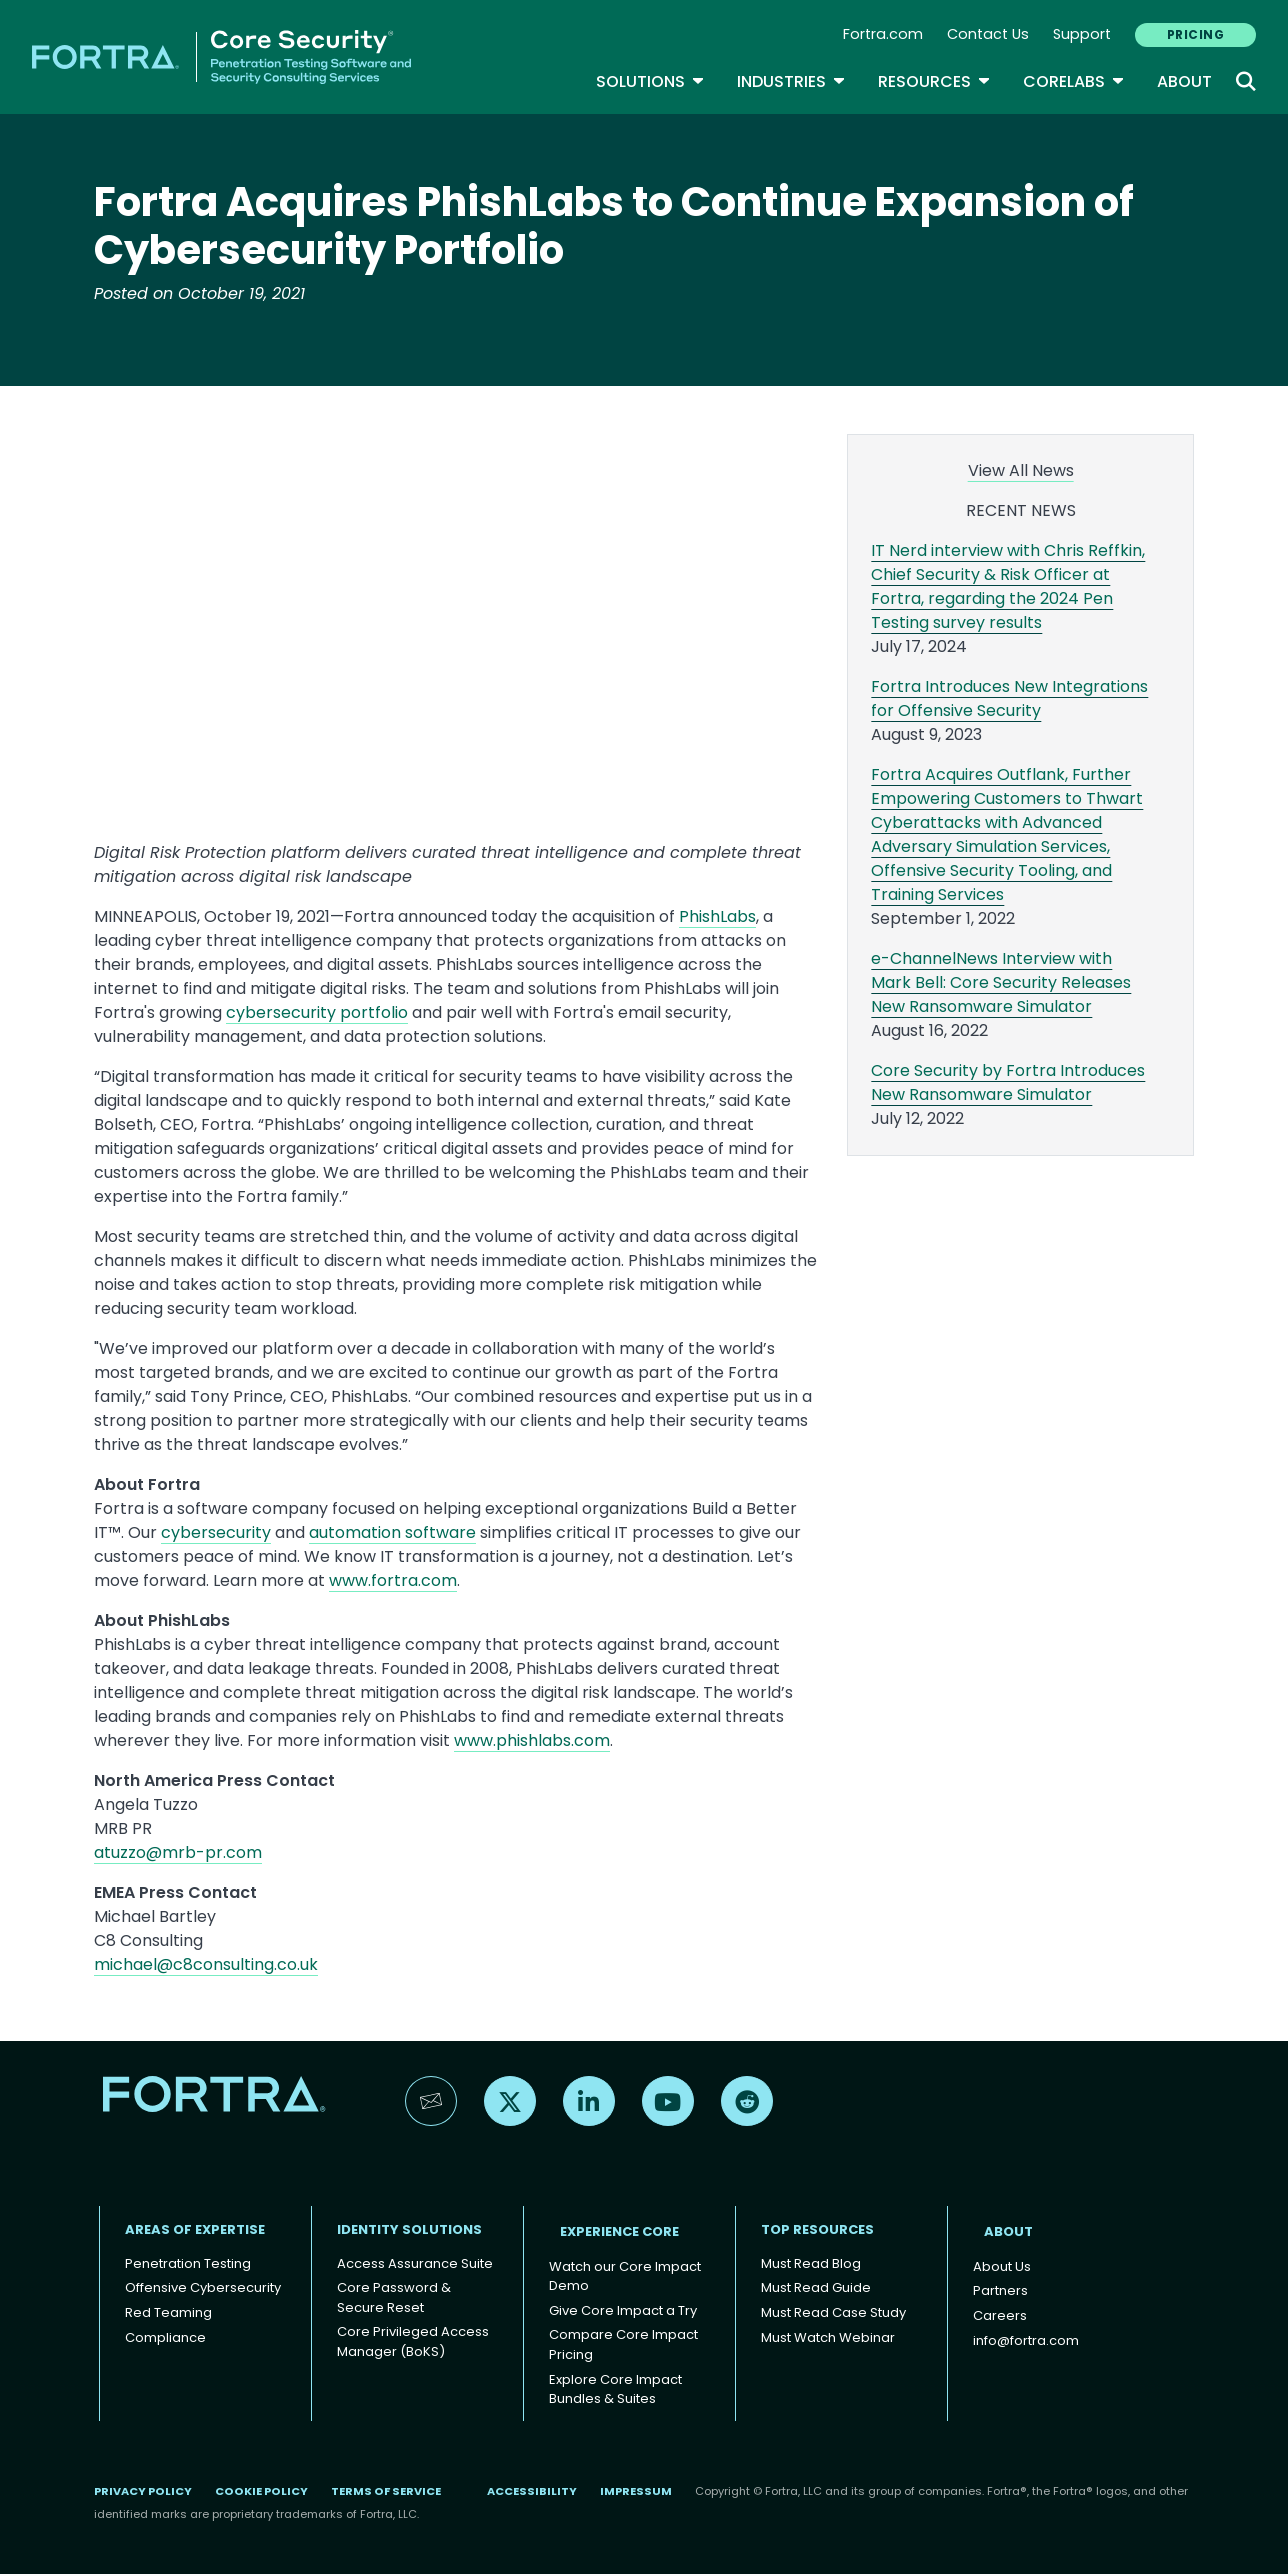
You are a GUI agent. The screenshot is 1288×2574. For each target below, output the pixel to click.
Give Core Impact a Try (623, 2310)
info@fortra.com (1026, 2340)
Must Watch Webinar (828, 2337)
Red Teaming (168, 2312)
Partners (1000, 2290)
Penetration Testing (188, 2263)
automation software (392, 1532)
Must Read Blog (811, 2263)
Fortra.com (883, 34)
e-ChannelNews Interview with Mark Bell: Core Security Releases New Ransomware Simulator (1001, 982)
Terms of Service (386, 2491)
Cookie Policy (261, 2491)
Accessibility (532, 2491)
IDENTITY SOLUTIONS (409, 2229)
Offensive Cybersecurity (203, 2287)
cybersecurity (216, 1532)
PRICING (1195, 34)
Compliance (165, 2337)
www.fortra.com (393, 1580)
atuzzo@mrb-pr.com (178, 1852)
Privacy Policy (143, 2491)
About (1184, 81)
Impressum (636, 2491)
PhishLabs (717, 916)
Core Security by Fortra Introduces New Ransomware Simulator (1008, 1082)
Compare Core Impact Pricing (623, 2344)
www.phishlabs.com (532, 1740)
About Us (1002, 2266)
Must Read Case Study (833, 2312)
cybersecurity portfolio (317, 1012)
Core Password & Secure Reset (394, 2297)
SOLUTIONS (650, 81)
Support (1082, 34)
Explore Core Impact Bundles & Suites (615, 2389)
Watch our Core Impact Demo (625, 2276)
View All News (1021, 470)
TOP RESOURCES (817, 2229)
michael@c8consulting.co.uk (206, 1964)
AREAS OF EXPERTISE (195, 2229)
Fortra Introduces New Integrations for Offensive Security (1009, 698)
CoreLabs (1074, 81)
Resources (934, 81)
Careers (1000, 2315)
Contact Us (988, 34)
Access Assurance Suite (415, 2263)
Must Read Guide (816, 2287)
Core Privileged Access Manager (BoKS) (413, 2341)
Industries (791, 81)
